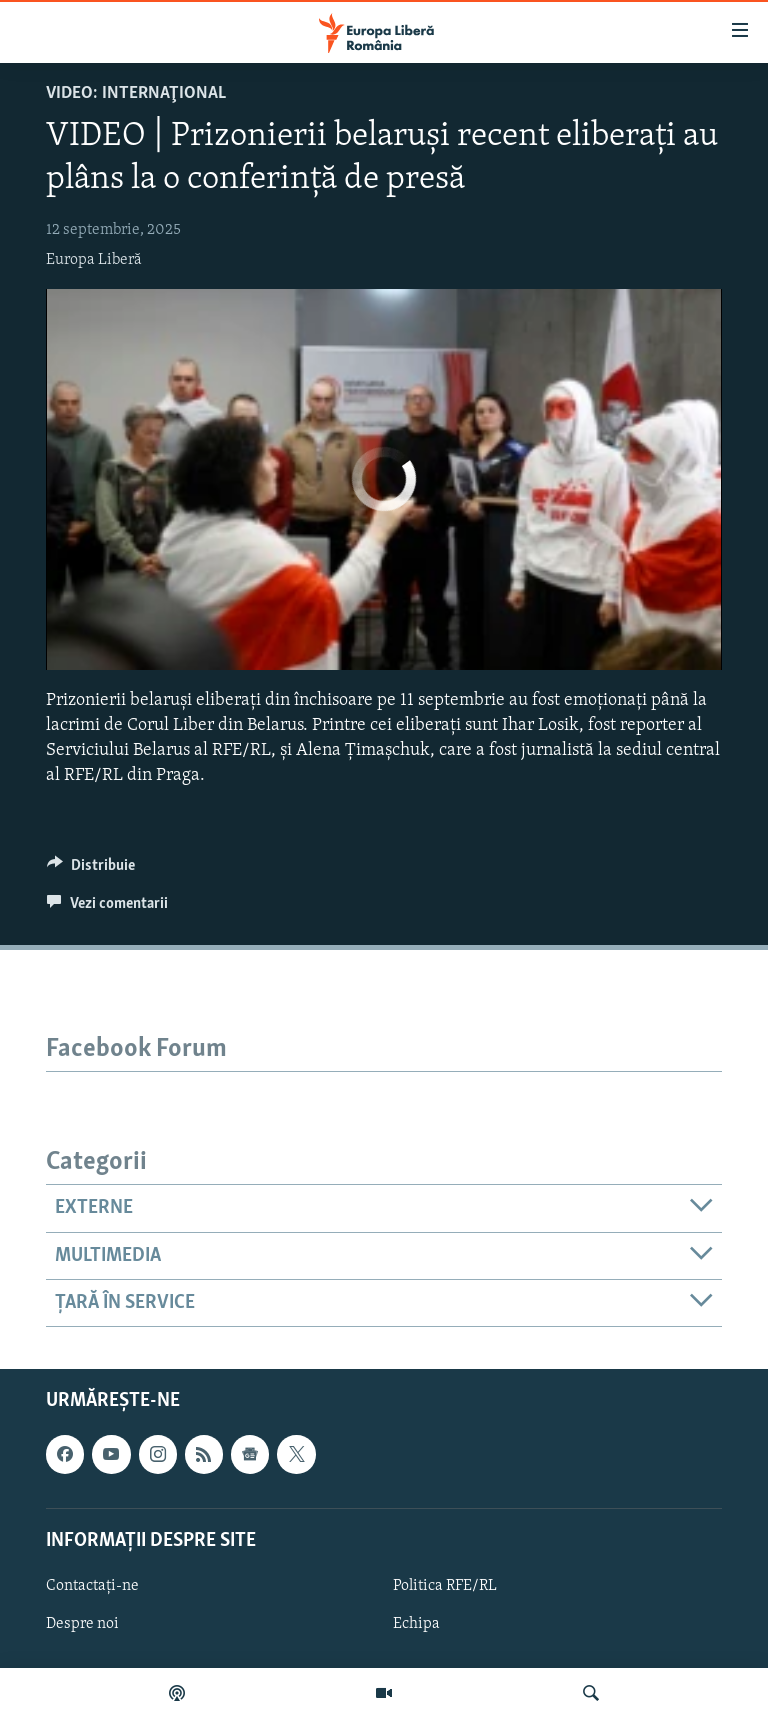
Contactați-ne (92, 1586)
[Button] (91, 870)
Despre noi (82, 1624)
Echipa (416, 1624)
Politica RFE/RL (445, 1586)
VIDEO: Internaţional (136, 93)
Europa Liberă (94, 260)
